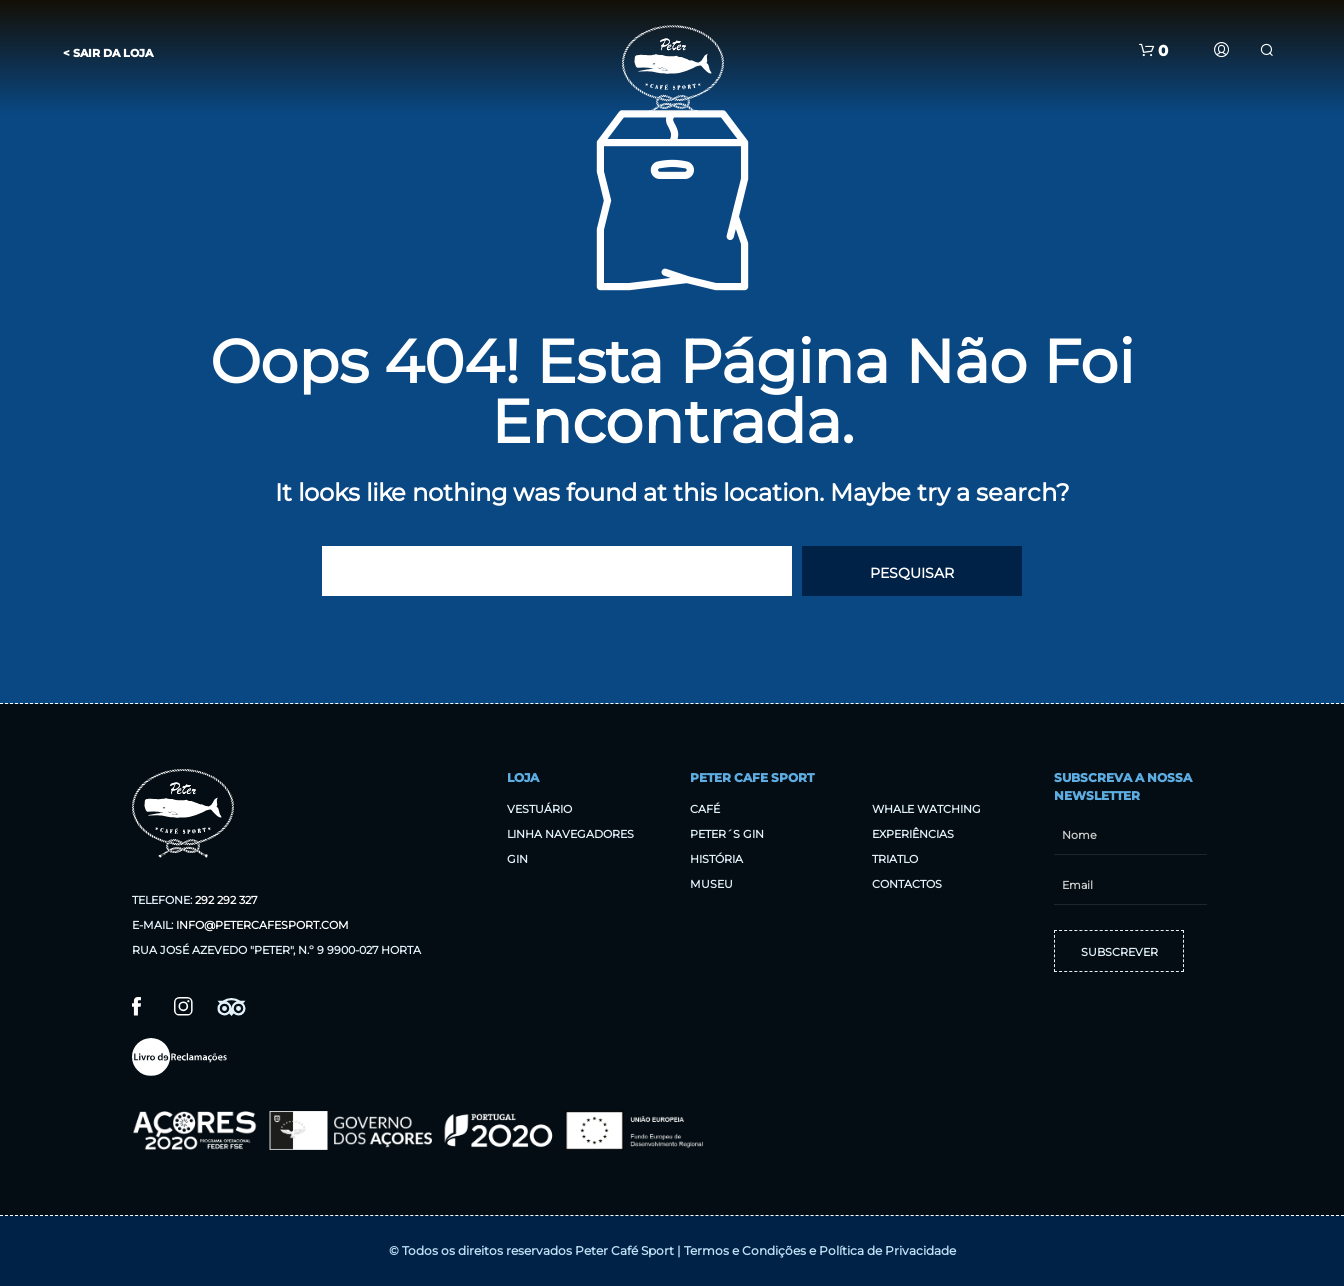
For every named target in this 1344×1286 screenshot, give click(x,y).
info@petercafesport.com (262, 925)
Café (705, 809)
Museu (711, 884)
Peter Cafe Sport (752, 777)
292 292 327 (226, 900)
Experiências (913, 834)
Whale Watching (926, 809)
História (716, 859)
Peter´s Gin (727, 834)
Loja (523, 777)
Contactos (907, 884)
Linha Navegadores (570, 834)
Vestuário (539, 809)
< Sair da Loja (108, 53)
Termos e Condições (745, 1250)
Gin (517, 859)
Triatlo (895, 859)
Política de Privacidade (887, 1250)
